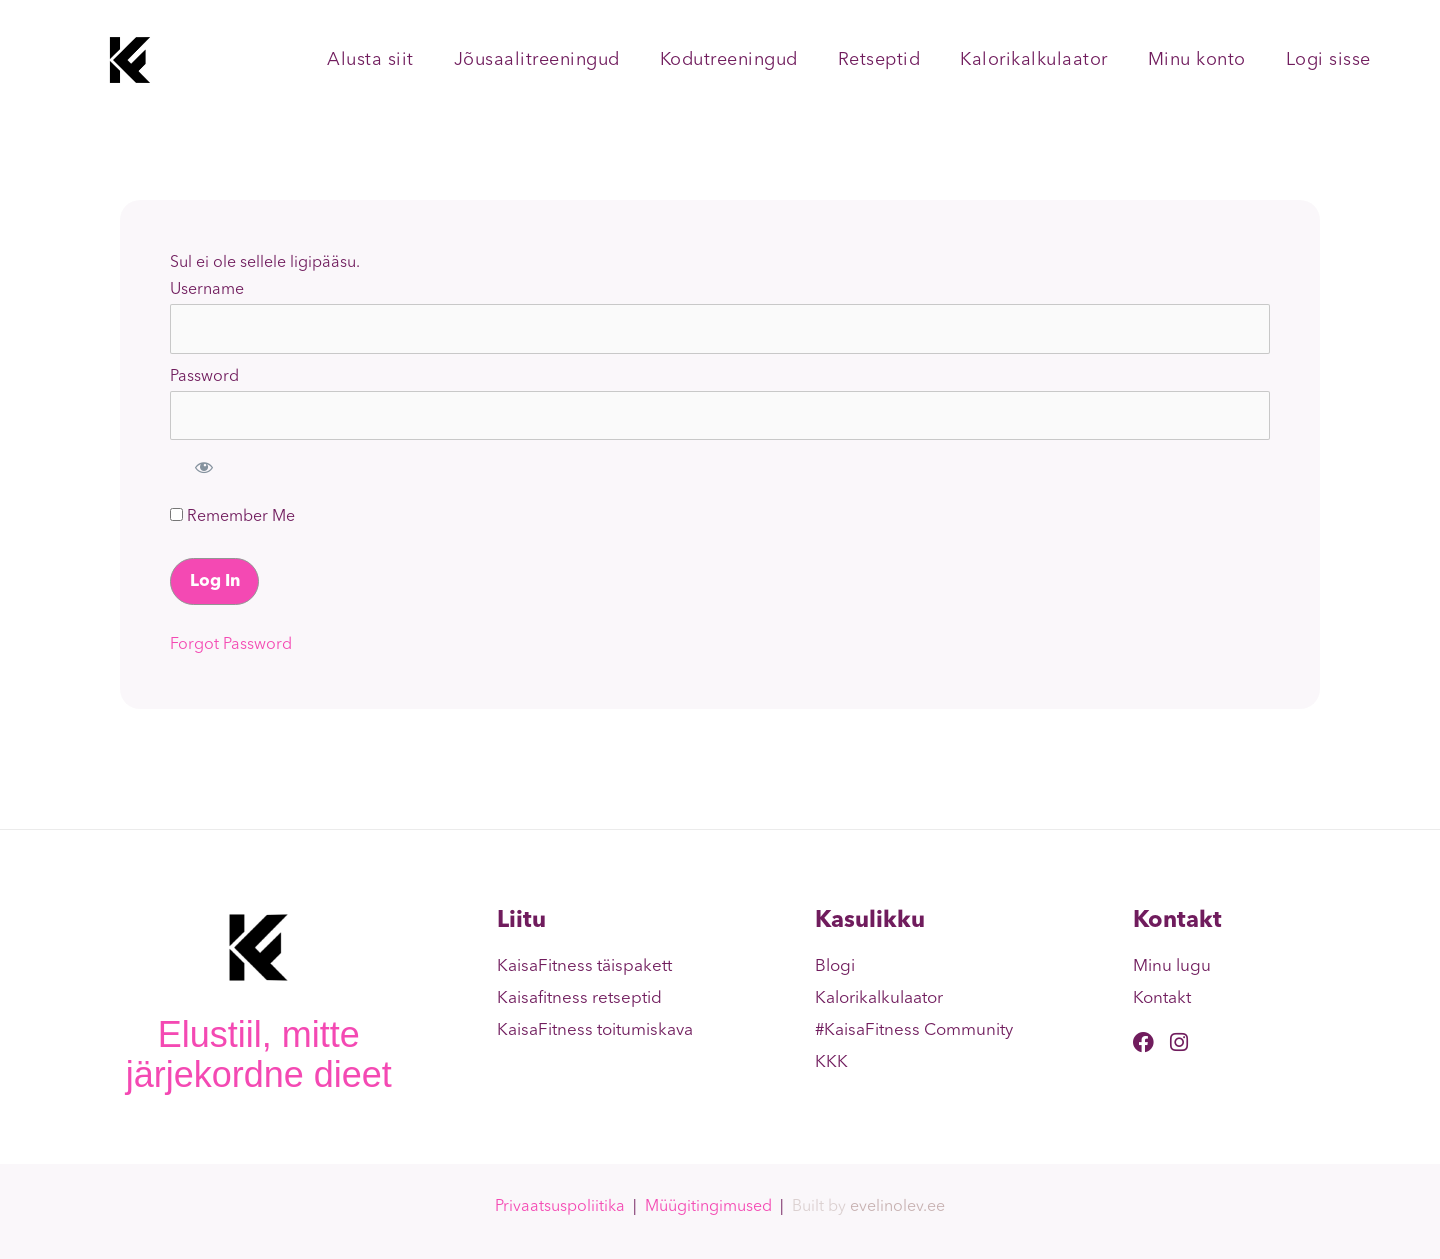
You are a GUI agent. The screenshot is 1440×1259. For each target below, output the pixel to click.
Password (204, 377)
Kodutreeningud (729, 60)
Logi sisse (1328, 60)
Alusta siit (370, 60)
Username (207, 290)
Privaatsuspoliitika (560, 1207)
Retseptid (879, 60)
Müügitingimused (708, 1207)
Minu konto (1197, 60)
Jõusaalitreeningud (537, 60)
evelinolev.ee (897, 1207)
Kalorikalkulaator (1034, 60)
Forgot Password (231, 645)
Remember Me (232, 516)
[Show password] (204, 467)
